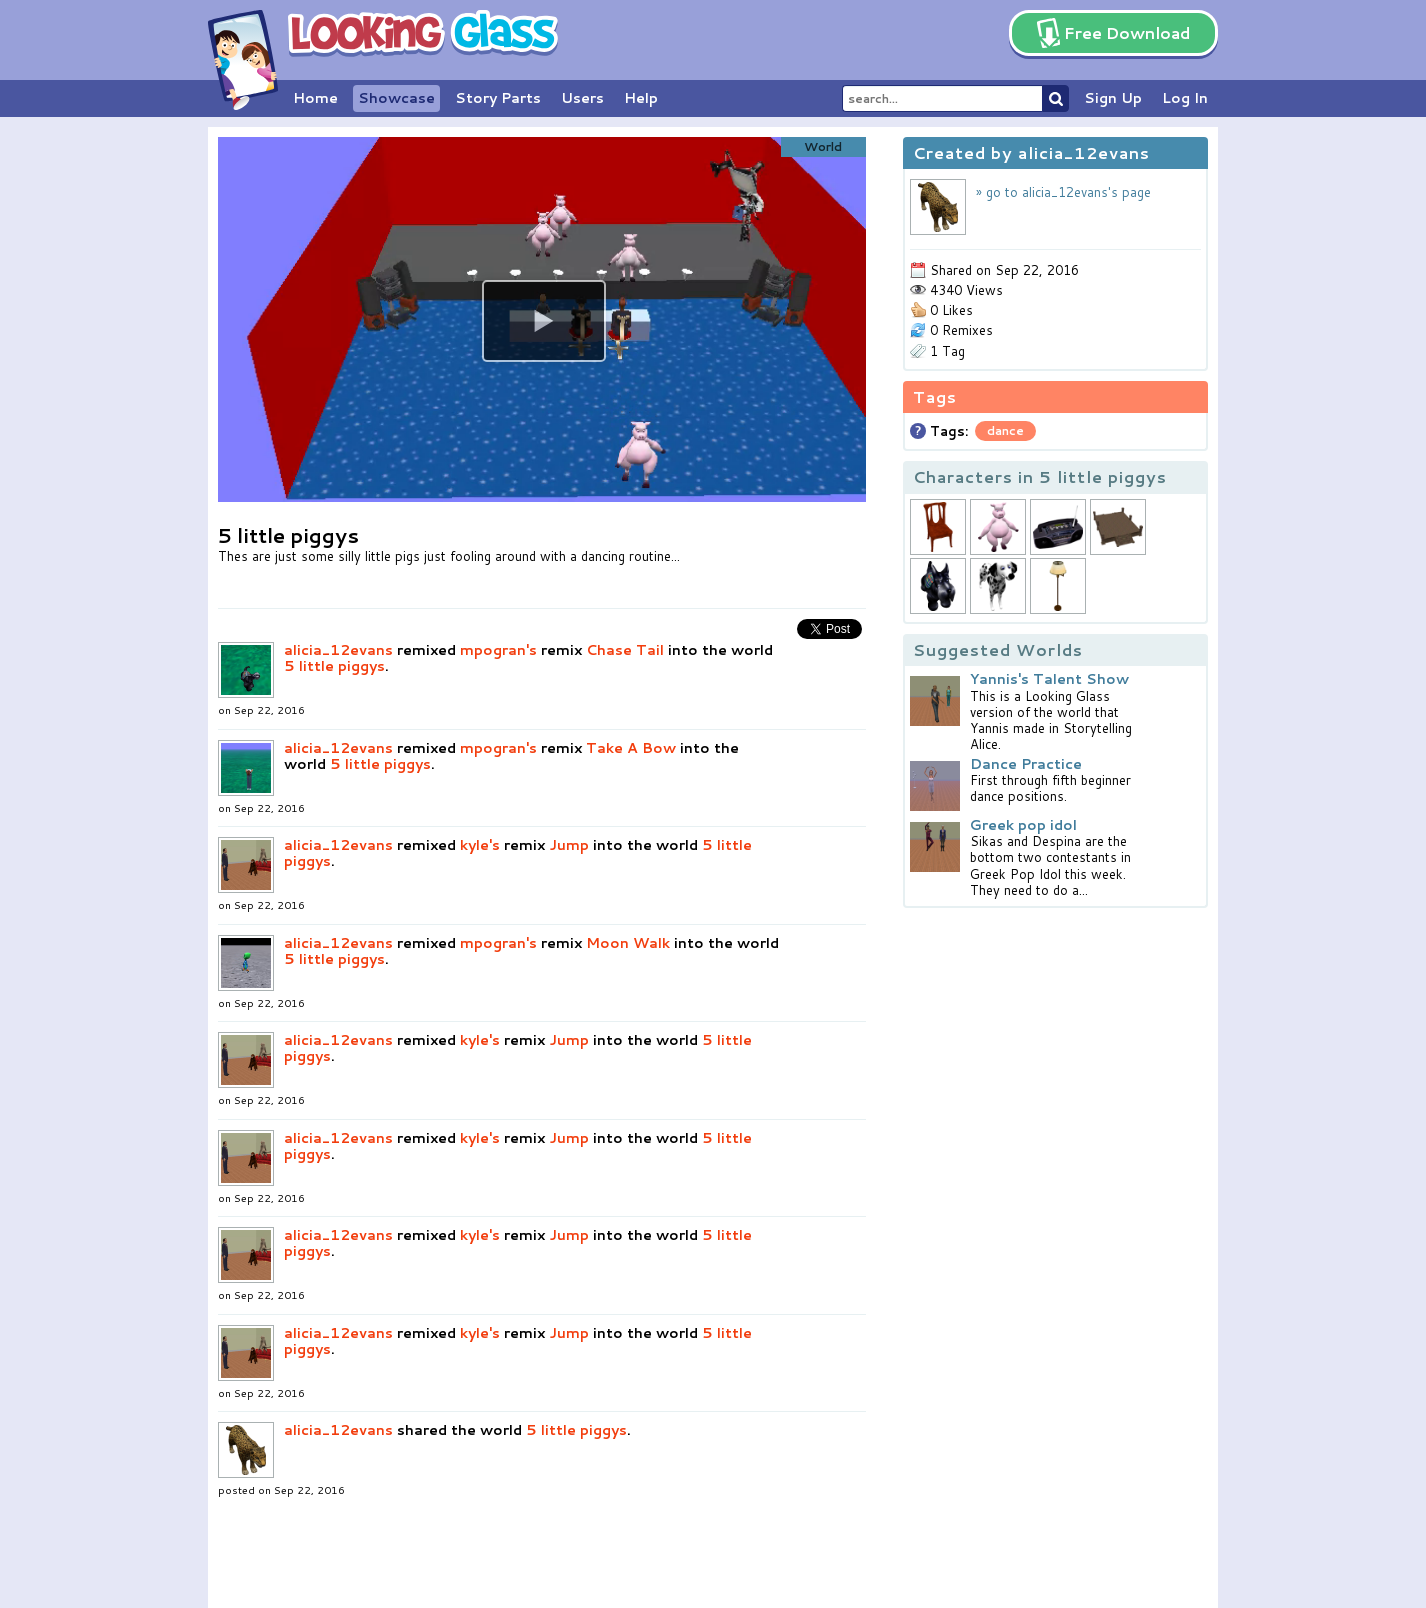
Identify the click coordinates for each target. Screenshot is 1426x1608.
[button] (544, 321)
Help (641, 98)
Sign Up (1113, 98)
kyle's (480, 845)
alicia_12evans (338, 650)
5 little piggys (334, 666)
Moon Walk (628, 943)
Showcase (396, 98)
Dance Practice (1026, 764)
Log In (1185, 98)
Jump (569, 845)
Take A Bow (631, 748)
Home (315, 98)
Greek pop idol (1023, 825)
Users (582, 98)
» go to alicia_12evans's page (1063, 192)
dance (1005, 430)
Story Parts (498, 98)
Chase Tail (625, 650)
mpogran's (498, 650)
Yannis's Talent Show (1049, 679)
